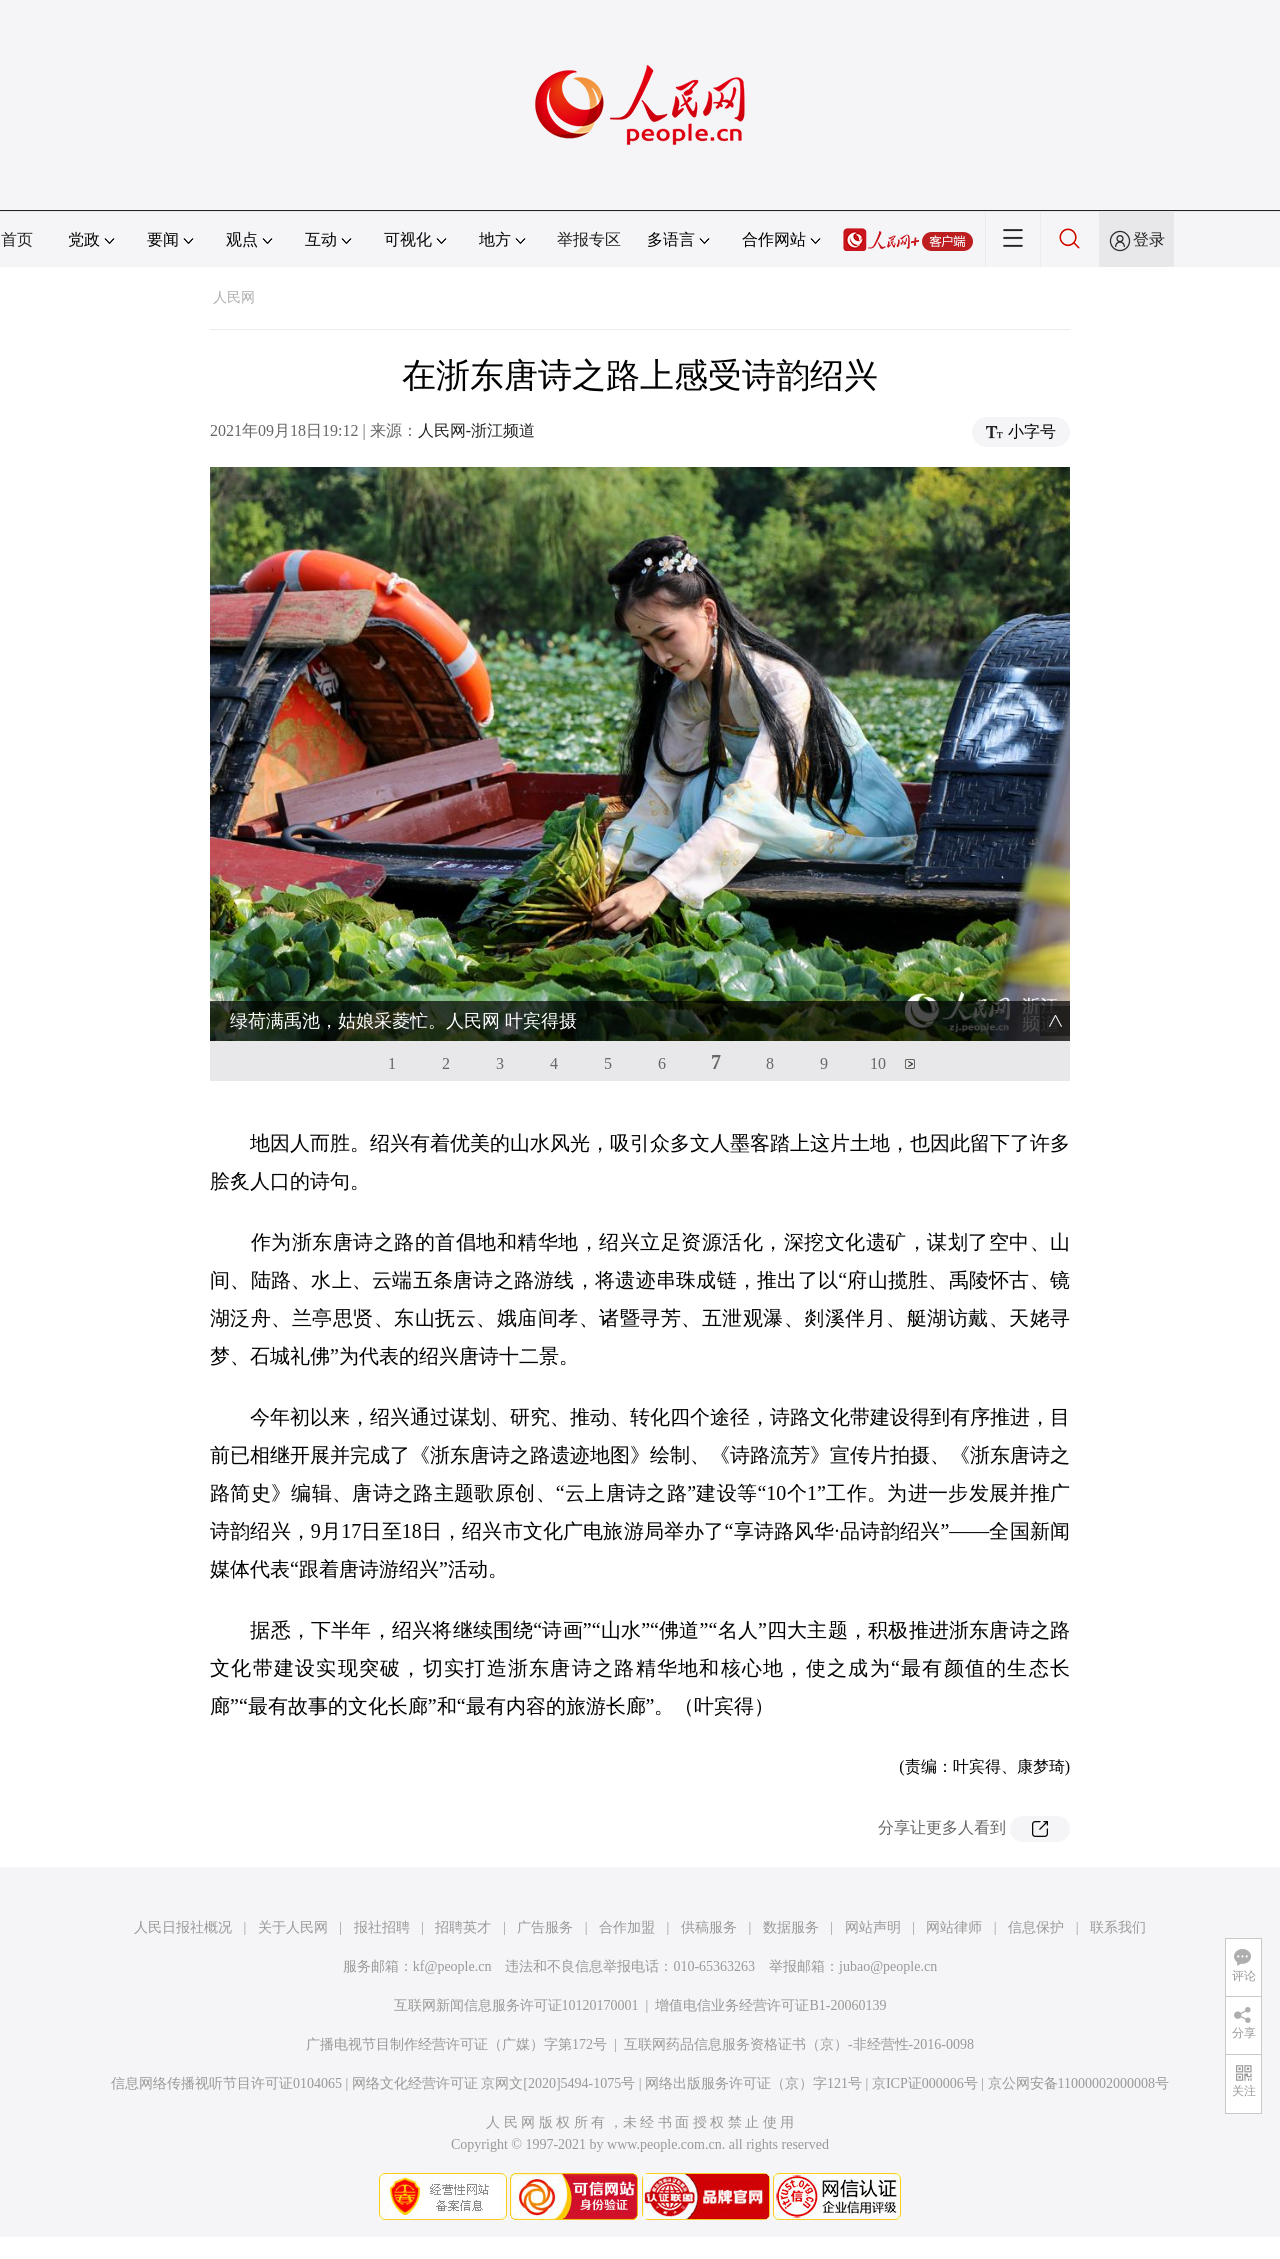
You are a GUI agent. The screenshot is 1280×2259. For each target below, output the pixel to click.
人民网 (234, 297)
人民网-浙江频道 (476, 430)
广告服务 (545, 1927)
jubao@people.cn (888, 1966)
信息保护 (1036, 1927)
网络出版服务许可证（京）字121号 (753, 2083)
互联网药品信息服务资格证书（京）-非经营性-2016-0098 (799, 2044)
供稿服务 (709, 1927)
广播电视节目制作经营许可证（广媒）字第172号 (456, 2044)
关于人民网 (293, 1927)
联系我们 (1118, 1927)
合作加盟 (627, 1927)
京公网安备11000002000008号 (1078, 2083)
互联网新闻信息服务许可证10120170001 (516, 2005)
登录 (1149, 239)
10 (878, 1063)
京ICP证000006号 (925, 2083)
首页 (17, 239)
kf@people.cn (452, 1966)
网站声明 (873, 1927)
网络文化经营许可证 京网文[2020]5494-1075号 (494, 2083)
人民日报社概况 (183, 1927)
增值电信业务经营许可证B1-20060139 (770, 2005)
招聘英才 (463, 1927)
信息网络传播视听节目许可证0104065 (226, 2083)
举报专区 (589, 239)
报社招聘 (382, 1927)
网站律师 (954, 1927)
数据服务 (791, 1927)
